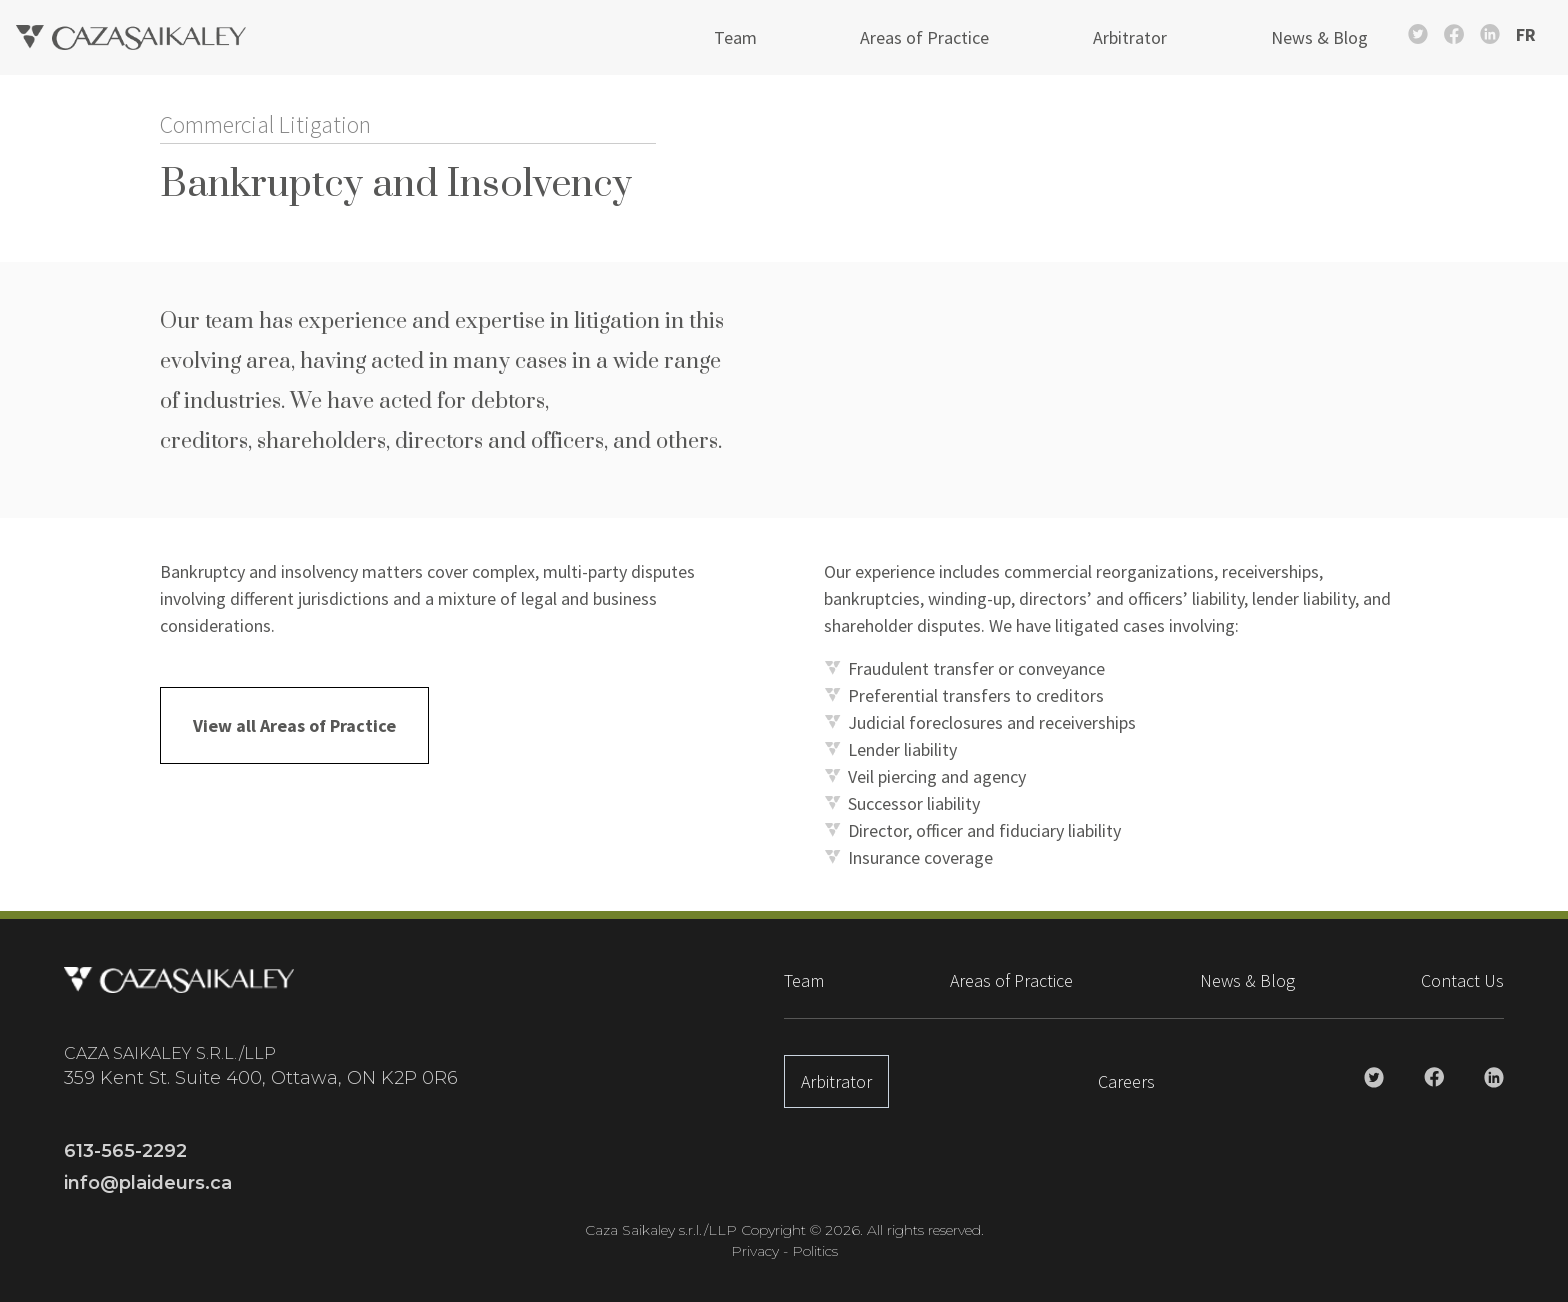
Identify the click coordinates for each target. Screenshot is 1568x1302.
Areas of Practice (924, 37)
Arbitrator (1130, 37)
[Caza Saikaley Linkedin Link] (1490, 34)
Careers (1126, 1081)
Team (735, 37)
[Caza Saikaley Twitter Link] (1418, 34)
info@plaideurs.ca (148, 1183)
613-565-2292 (125, 1151)
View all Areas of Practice (294, 725)
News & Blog (1319, 37)
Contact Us (1462, 980)
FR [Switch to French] (1526, 34)
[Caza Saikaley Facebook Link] (1454, 34)
